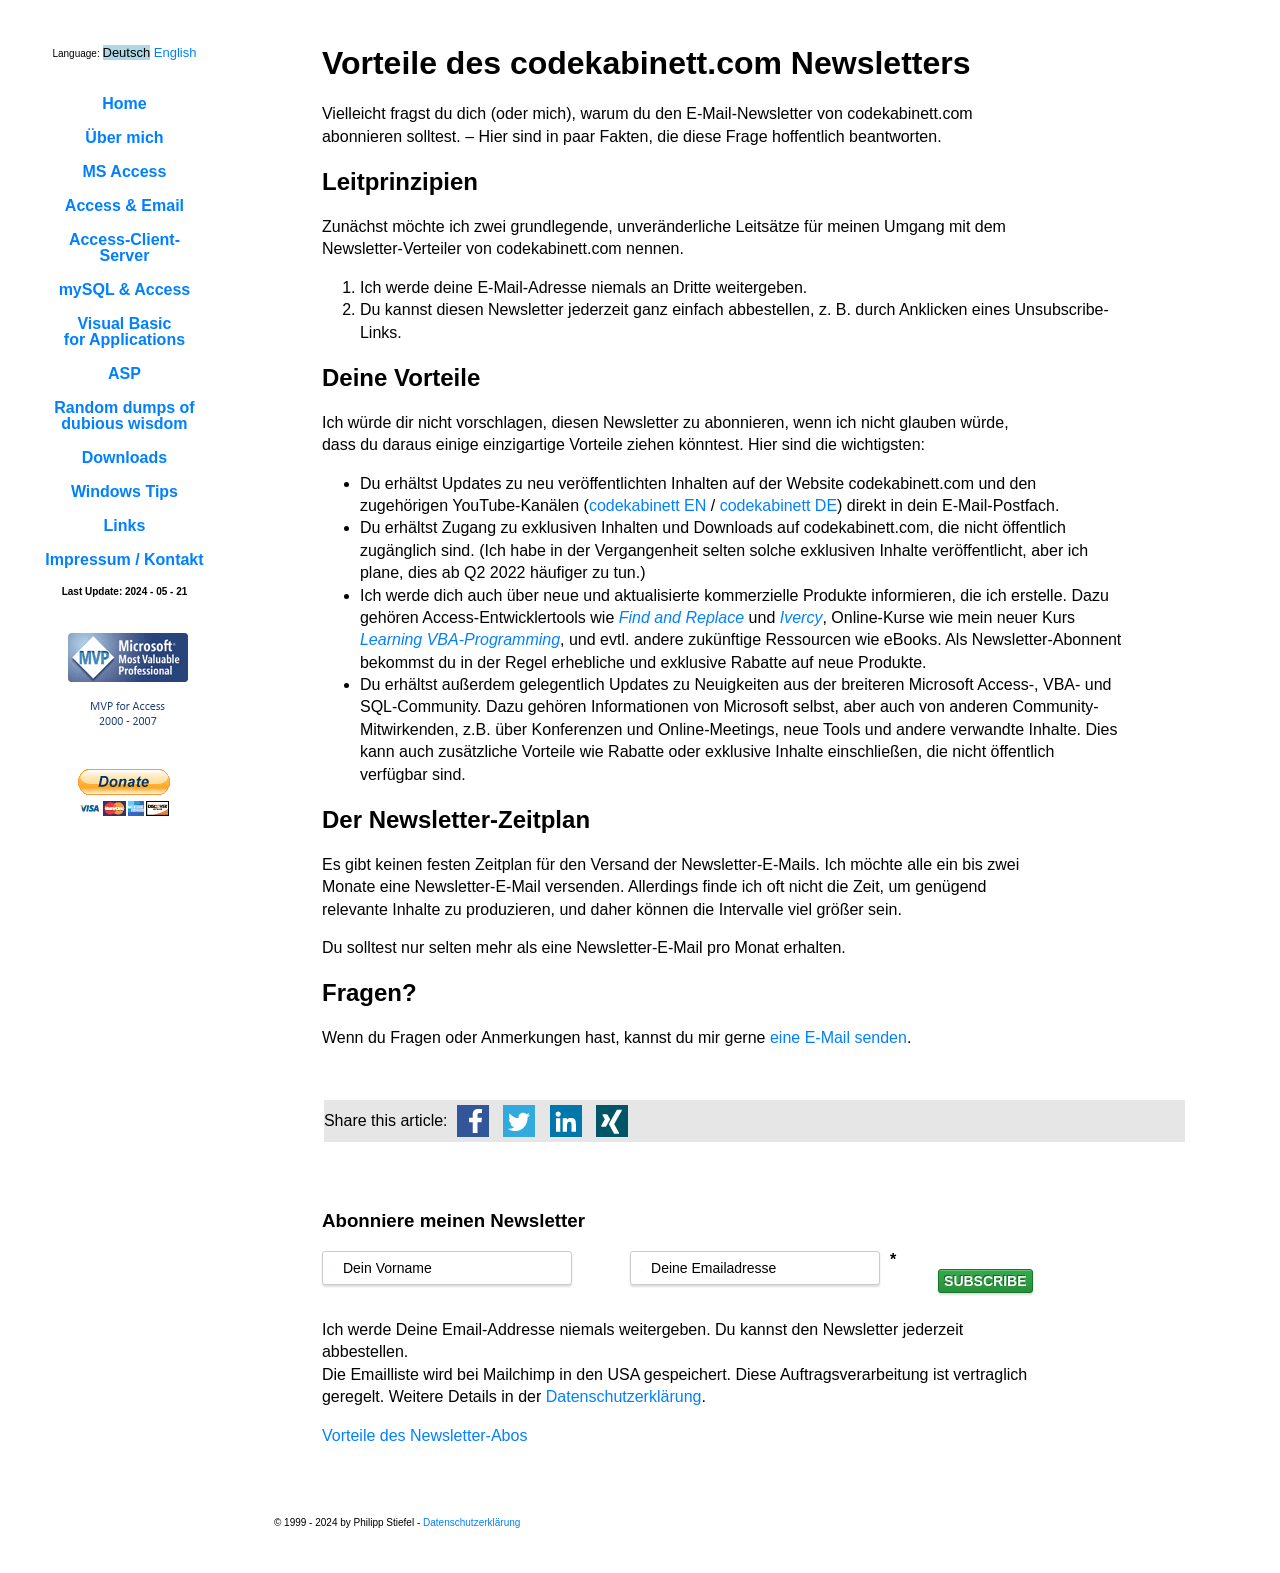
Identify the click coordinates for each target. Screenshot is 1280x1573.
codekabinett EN (647, 505)
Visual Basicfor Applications (124, 331)
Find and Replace (681, 617)
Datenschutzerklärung (624, 1396)
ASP (124, 373)
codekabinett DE (778, 505)
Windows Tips (124, 491)
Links (125, 525)
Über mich (124, 137)
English (175, 52)
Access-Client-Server (124, 247)
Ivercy (801, 617)
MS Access (125, 171)
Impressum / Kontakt (124, 559)
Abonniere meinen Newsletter (453, 1220)
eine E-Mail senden (838, 1037)
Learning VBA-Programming (460, 639)
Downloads (124, 457)
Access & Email (124, 205)
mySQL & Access (125, 289)
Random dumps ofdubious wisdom (124, 415)
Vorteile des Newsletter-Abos (424, 1435)
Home (124, 103)
